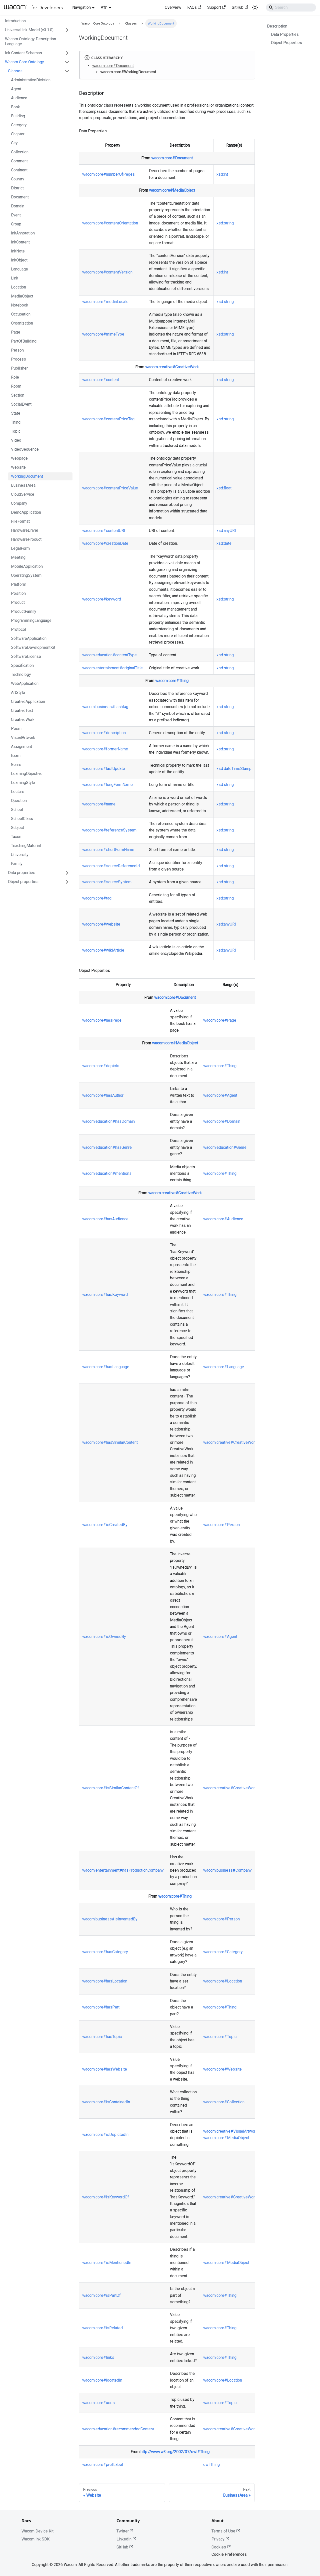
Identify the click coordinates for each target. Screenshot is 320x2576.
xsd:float (224, 488)
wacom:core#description (104, 732)
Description (277, 26)
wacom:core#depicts (100, 1065)
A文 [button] (104, 7)
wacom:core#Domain (221, 1121)
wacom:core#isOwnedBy (104, 1636)
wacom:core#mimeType (103, 334)
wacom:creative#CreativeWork (172, 367)
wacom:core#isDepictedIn (105, 2134)
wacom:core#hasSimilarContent (110, 1442)
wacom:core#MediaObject (172, 190)
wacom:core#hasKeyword (105, 1294)
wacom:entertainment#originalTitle (112, 668)
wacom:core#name (99, 804)
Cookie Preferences (229, 2554)
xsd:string (225, 223)
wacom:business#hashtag (105, 706)
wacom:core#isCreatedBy (105, 1524)
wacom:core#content (100, 379)
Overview (173, 7)
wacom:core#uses (98, 2402)
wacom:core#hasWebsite (104, 2069)
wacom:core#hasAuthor (103, 1095)
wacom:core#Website (222, 2069)
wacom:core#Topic (219, 2036)
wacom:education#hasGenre (107, 1147)
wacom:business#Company (227, 1870)
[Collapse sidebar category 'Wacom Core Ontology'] (67, 62)
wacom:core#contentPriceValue (110, 488)
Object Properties (286, 42)
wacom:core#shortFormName (108, 849)
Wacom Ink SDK (36, 2539)
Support (216, 7)
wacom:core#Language (223, 1366)
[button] (37, 30)
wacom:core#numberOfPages (108, 174)
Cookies (221, 2547)
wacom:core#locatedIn (102, 2380)
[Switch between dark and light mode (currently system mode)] (255, 8)
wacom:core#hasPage (102, 1020)
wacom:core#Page (219, 1020)
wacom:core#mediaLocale (105, 301)
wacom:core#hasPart (101, 2007)
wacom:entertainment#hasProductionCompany (123, 1870)
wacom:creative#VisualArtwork (230, 2131)
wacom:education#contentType (109, 655)
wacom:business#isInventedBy (110, 1919)
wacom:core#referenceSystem (109, 830)
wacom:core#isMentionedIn (106, 2262)
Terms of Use (226, 2531)
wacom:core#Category (223, 1951)
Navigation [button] (81, 7)
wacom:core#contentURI (103, 530)
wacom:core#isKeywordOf (105, 2197)
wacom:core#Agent (220, 1095)
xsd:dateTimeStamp (234, 768)
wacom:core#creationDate (105, 543)
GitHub (240, 7)
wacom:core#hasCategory (105, 1951)
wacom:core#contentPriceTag (108, 419)
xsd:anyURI (226, 530)
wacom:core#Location (222, 1981)
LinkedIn (126, 2539)
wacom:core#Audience (223, 1219)
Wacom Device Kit (38, 2531)
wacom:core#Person (221, 1524)
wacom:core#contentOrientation (110, 223)
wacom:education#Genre (224, 1147)
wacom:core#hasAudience (105, 1219)
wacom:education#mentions (107, 1173)
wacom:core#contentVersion (107, 272)
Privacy (220, 2539)
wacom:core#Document (113, 65)
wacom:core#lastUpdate (103, 768)
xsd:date (224, 543)
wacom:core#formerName (105, 749)
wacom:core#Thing (171, 680)
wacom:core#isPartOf (101, 2295)
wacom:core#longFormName (107, 784)
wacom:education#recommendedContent (118, 2429)
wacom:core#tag (97, 898)
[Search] (291, 8)
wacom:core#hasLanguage (105, 1366)
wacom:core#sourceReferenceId (111, 866)
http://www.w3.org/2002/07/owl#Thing (175, 2451)
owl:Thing (211, 2464)
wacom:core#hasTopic (102, 2036)
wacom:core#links (98, 2357)
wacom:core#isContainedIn (106, 2102)
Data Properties (285, 34)
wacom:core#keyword (101, 599)
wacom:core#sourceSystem (107, 882)
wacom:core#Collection (223, 2102)
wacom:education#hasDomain (108, 1121)
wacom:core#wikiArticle (103, 950)
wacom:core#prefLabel (102, 2464)
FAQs (194, 7)
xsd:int (222, 174)
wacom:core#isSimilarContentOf (110, 1788)
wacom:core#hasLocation (104, 1981)
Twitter (124, 2531)
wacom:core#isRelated (102, 2328)
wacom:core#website (101, 924)
